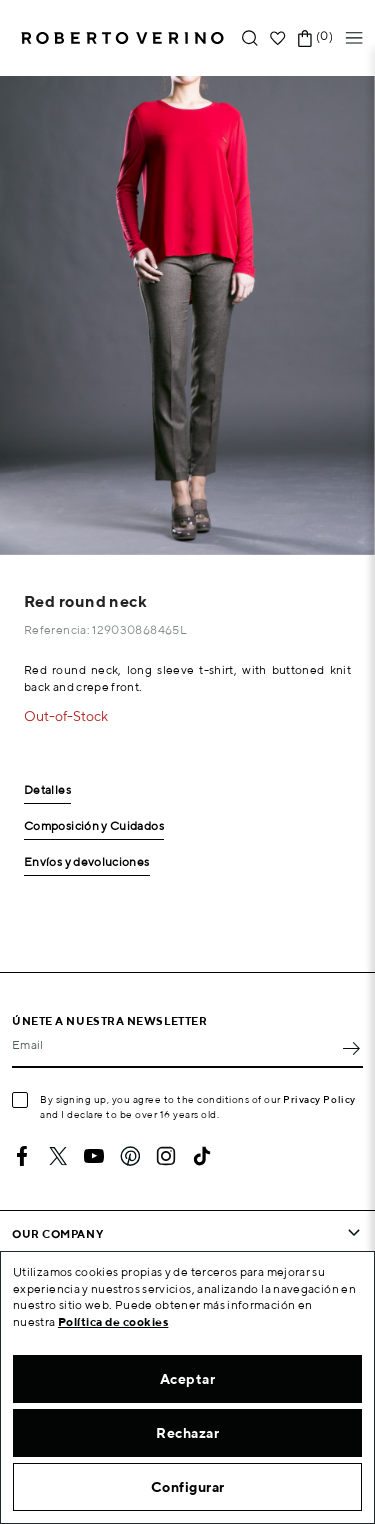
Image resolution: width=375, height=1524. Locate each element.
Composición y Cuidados (94, 826)
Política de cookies (113, 1321)
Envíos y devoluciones (87, 862)
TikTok (202, 1156)
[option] (187, 315)
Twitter (58, 1156)
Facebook (22, 1156)
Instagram (166, 1156)
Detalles (47, 790)
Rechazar (187, 1433)
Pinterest (130, 1156)
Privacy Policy (319, 1099)
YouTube (94, 1156)
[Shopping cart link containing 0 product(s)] (305, 38)
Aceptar (188, 1379)
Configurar (188, 1487)
